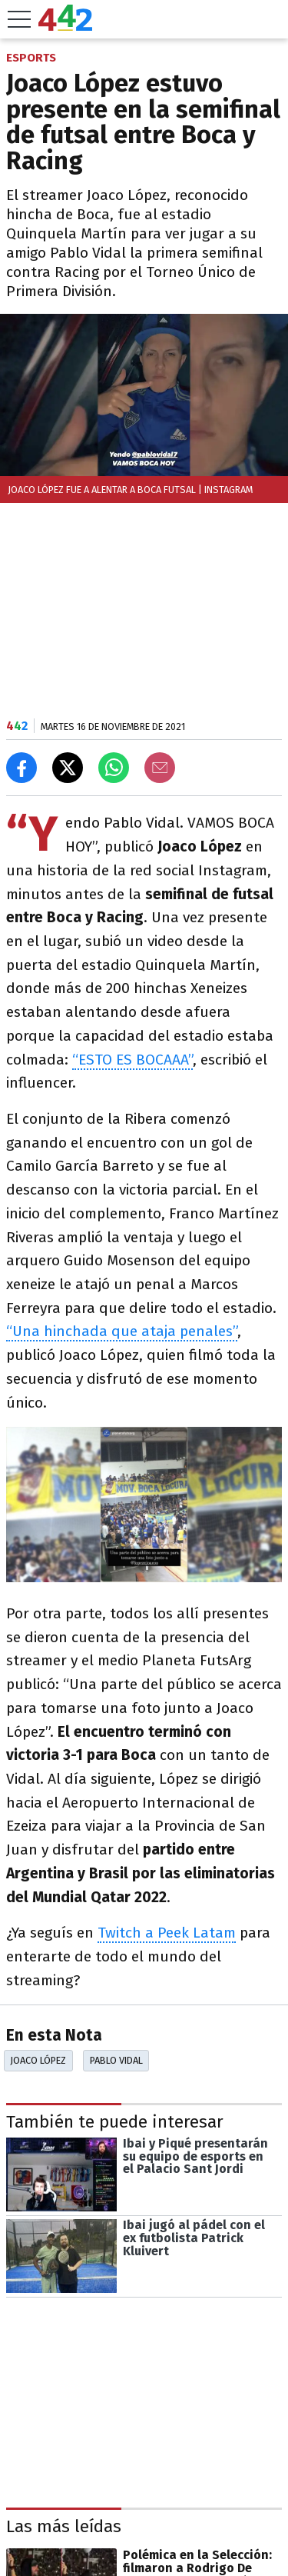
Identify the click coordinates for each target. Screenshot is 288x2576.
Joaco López (38, 2060)
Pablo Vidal (116, 2060)
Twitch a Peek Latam (167, 1932)
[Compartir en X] (67, 767)
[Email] (159, 767)
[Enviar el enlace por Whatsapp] (113, 767)
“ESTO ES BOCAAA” (132, 1059)
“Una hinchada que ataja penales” (121, 1331)
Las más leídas (63, 2526)
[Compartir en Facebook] (21, 767)
